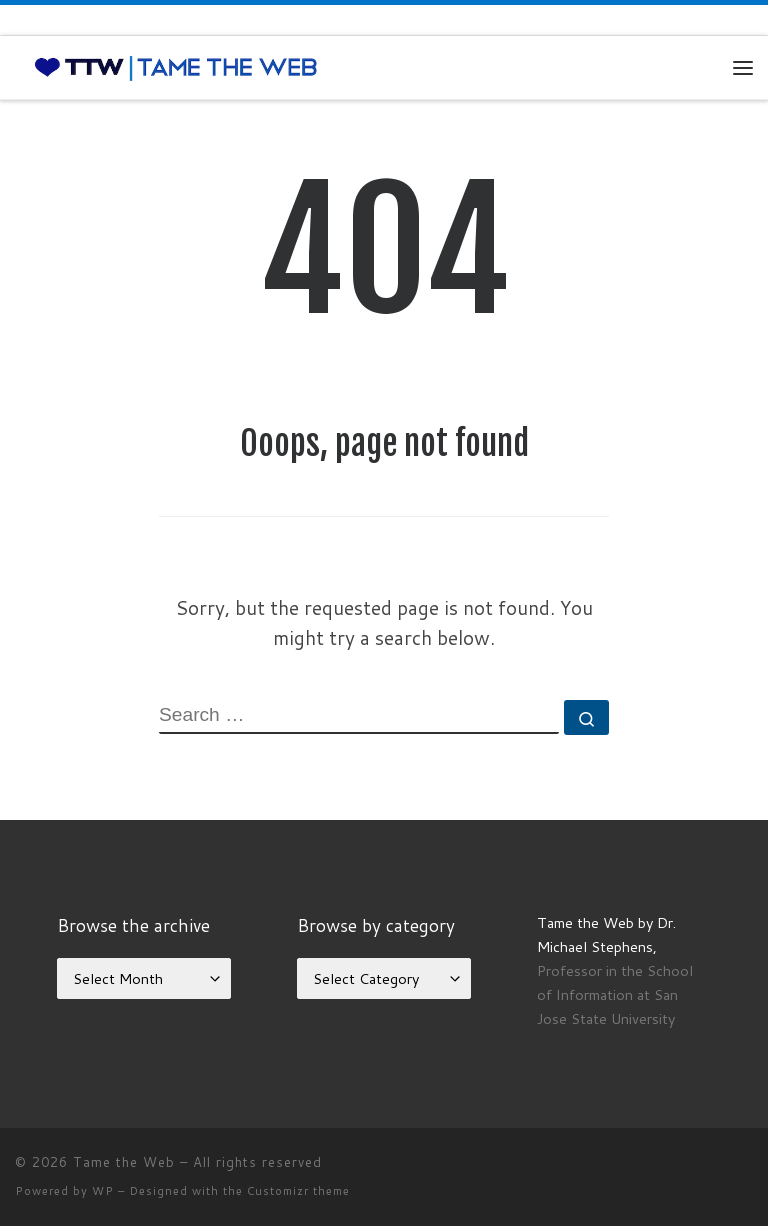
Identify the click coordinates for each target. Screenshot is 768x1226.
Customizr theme (298, 1191)
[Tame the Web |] (176, 67)
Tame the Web (124, 1162)
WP (103, 1191)
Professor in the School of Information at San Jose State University (615, 994)
